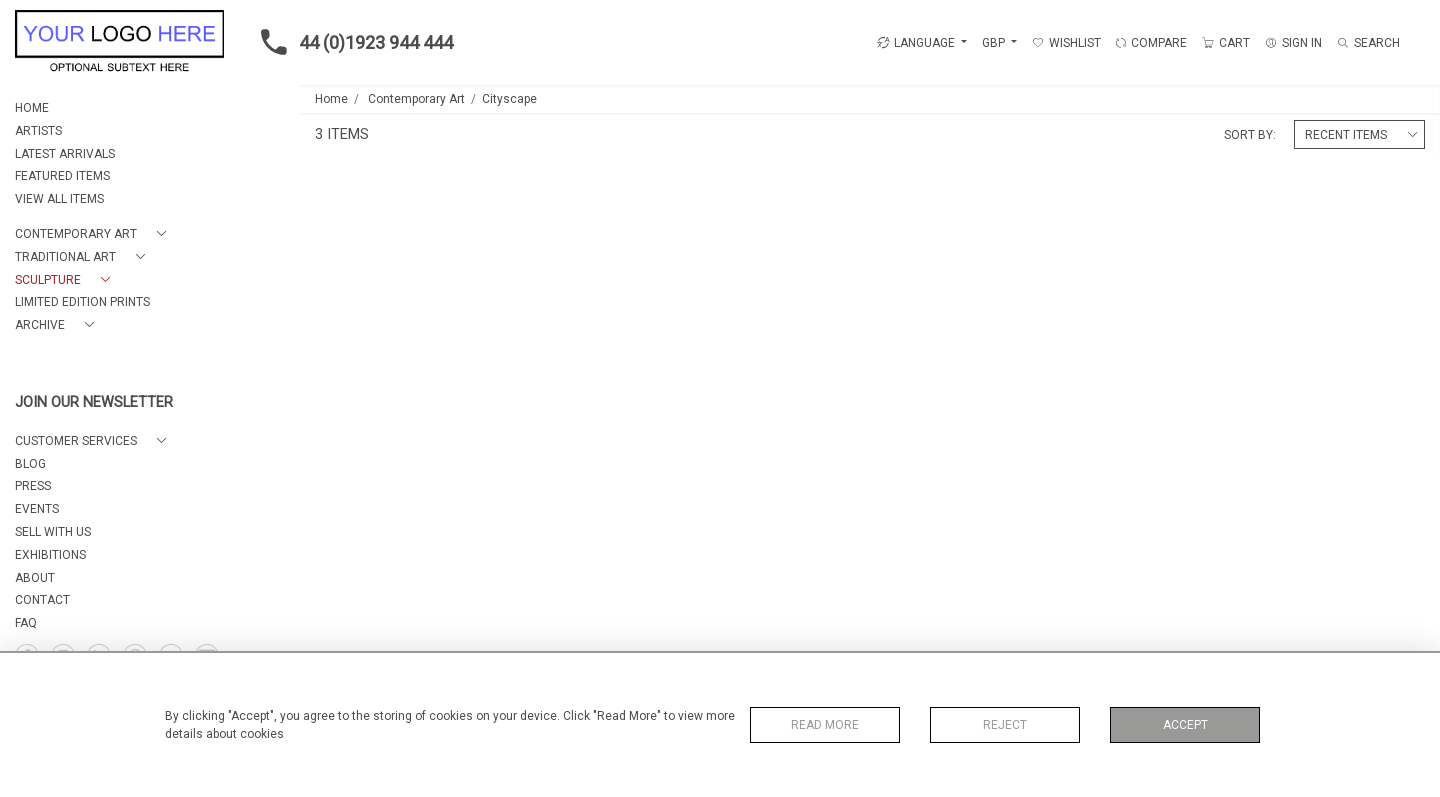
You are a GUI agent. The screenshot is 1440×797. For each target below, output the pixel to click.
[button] (94, 234)
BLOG (30, 464)
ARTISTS (38, 131)
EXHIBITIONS (50, 555)
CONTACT (42, 600)
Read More (825, 725)
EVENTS (37, 509)
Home (331, 99)
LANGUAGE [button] (916, 43)
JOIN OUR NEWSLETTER (94, 402)
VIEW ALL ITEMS (59, 199)
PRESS (33, 486)
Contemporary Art (416, 99)
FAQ (26, 623)
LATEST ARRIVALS (65, 154)
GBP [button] (995, 43)
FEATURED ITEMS (62, 176)
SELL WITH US (53, 532)
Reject (1005, 725)
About (35, 578)
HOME (32, 108)
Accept (1185, 725)
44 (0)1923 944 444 (351, 42)
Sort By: (1250, 135)
